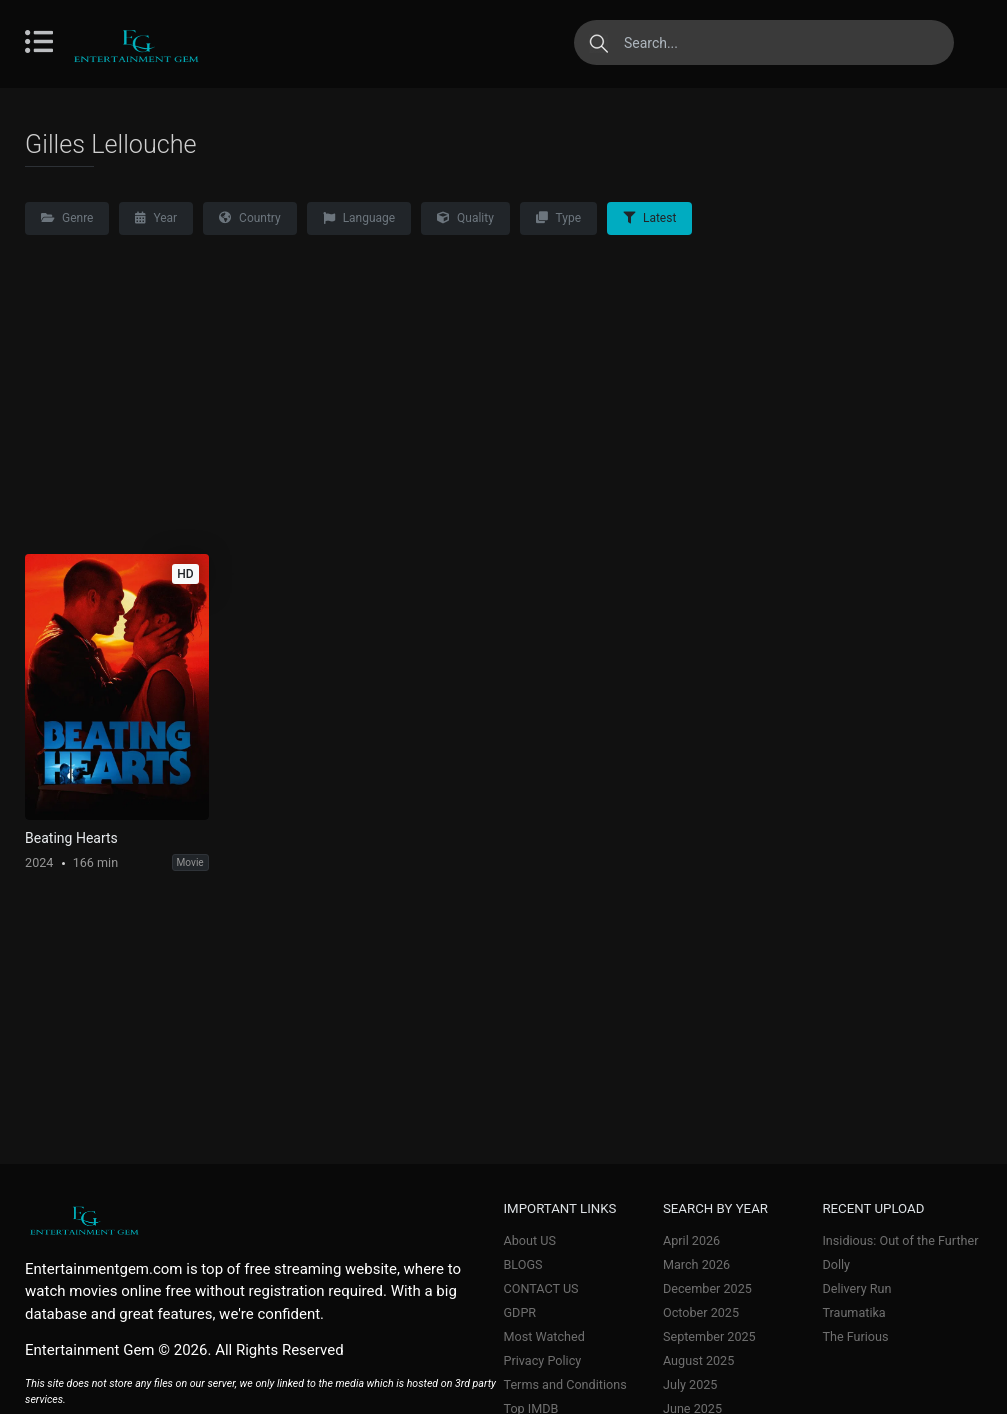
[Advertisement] (503, 404)
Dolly (836, 1264)
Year (156, 218)
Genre (67, 218)
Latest (649, 218)
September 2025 (709, 1336)
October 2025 (701, 1312)
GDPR (520, 1312)
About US (530, 1240)
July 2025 (690, 1384)
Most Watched (544, 1336)
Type (558, 218)
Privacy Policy (543, 1360)
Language (359, 218)
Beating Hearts (71, 838)
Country (250, 218)
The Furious (855, 1336)
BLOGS (523, 1264)
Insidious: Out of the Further (900, 1240)
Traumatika (853, 1312)
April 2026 (691, 1240)
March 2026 (696, 1264)
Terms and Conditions (565, 1384)
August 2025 (698, 1360)
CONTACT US (541, 1288)
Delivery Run (856, 1288)
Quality (465, 218)
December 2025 (707, 1288)
